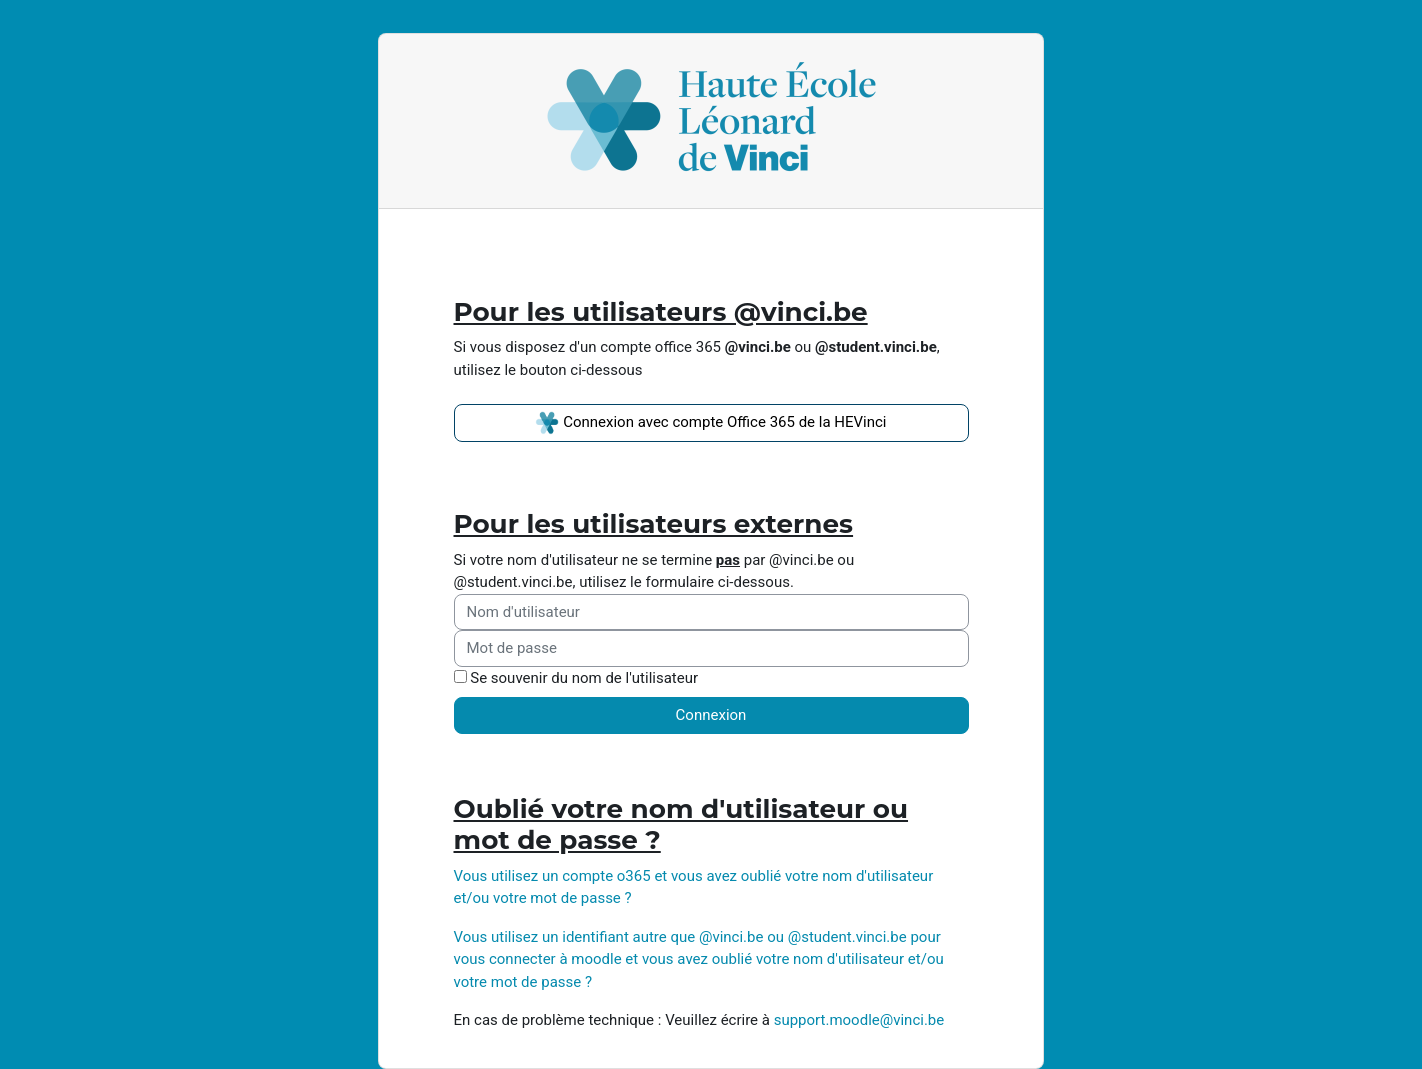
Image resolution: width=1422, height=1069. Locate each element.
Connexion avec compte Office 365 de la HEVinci (710, 423)
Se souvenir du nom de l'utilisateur (584, 678)
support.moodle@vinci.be (859, 1020)
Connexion (711, 715)
